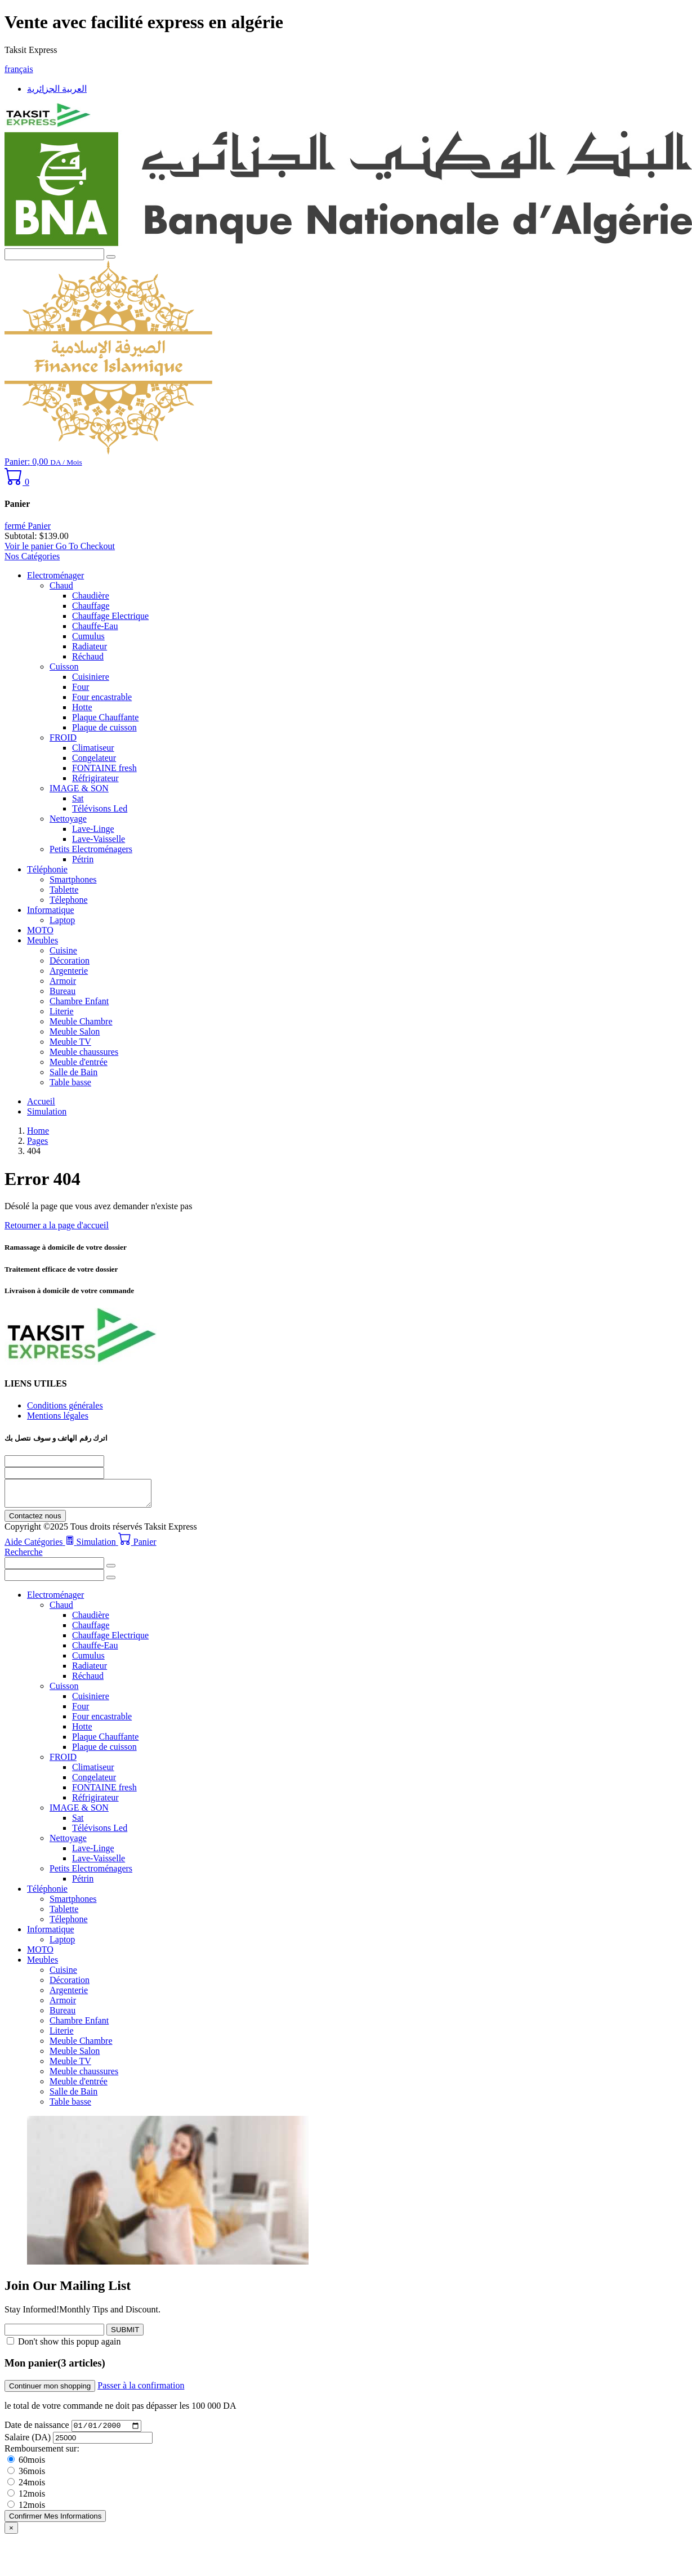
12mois (26, 2500)
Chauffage (90, 605)
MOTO (40, 930)
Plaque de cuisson (104, 727)
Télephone (69, 899)
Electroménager (55, 575)
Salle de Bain (73, 1072)
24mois (26, 2489)
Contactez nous (35, 1521)
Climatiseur (93, 747)
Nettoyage (68, 818)
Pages (37, 1141)
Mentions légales (57, 1415)
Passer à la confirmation (140, 2390)
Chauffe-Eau (95, 626)
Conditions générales (65, 1405)
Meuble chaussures (84, 1052)
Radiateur (89, 646)
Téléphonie (47, 869)
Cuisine (63, 950)
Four (80, 687)
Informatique (50, 910)
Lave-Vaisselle (98, 839)
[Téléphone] (54, 1461)
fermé (28, 526)
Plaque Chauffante (105, 717)
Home (38, 1130)
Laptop (62, 920)
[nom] (54, 1473)
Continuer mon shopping (50, 2391)
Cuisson (64, 666)
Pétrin (82, 859)
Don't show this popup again (69, 2346)
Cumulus (88, 636)
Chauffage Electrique (110, 616)
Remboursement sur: (42, 2455)
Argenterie (69, 970)
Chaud (61, 585)
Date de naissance (38, 2431)
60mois (26, 2466)
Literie (62, 1011)
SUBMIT (125, 2334)
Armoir (63, 981)
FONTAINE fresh (104, 768)
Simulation (46, 1111)
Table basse (70, 1082)
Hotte (82, 707)
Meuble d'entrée (79, 1062)
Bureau (62, 991)
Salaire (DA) (28, 2444)
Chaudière (90, 595)
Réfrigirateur (95, 778)
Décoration (70, 960)
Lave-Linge (93, 829)
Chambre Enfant (79, 1001)
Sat (77, 798)
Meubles (42, 940)
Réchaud (88, 656)
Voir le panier (30, 546)
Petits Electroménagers (91, 849)
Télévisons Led (99, 808)
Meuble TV (70, 1041)
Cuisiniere (90, 676)
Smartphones (73, 879)
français (19, 69)
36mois (26, 2478)
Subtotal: (21, 536)
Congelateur (94, 758)
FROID (63, 737)
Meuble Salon (75, 1031)
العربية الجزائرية (57, 88)
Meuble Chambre (81, 1021)
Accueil (41, 1101)
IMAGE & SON (79, 788)
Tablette (64, 889)
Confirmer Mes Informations (55, 2523)
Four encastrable (102, 697)
